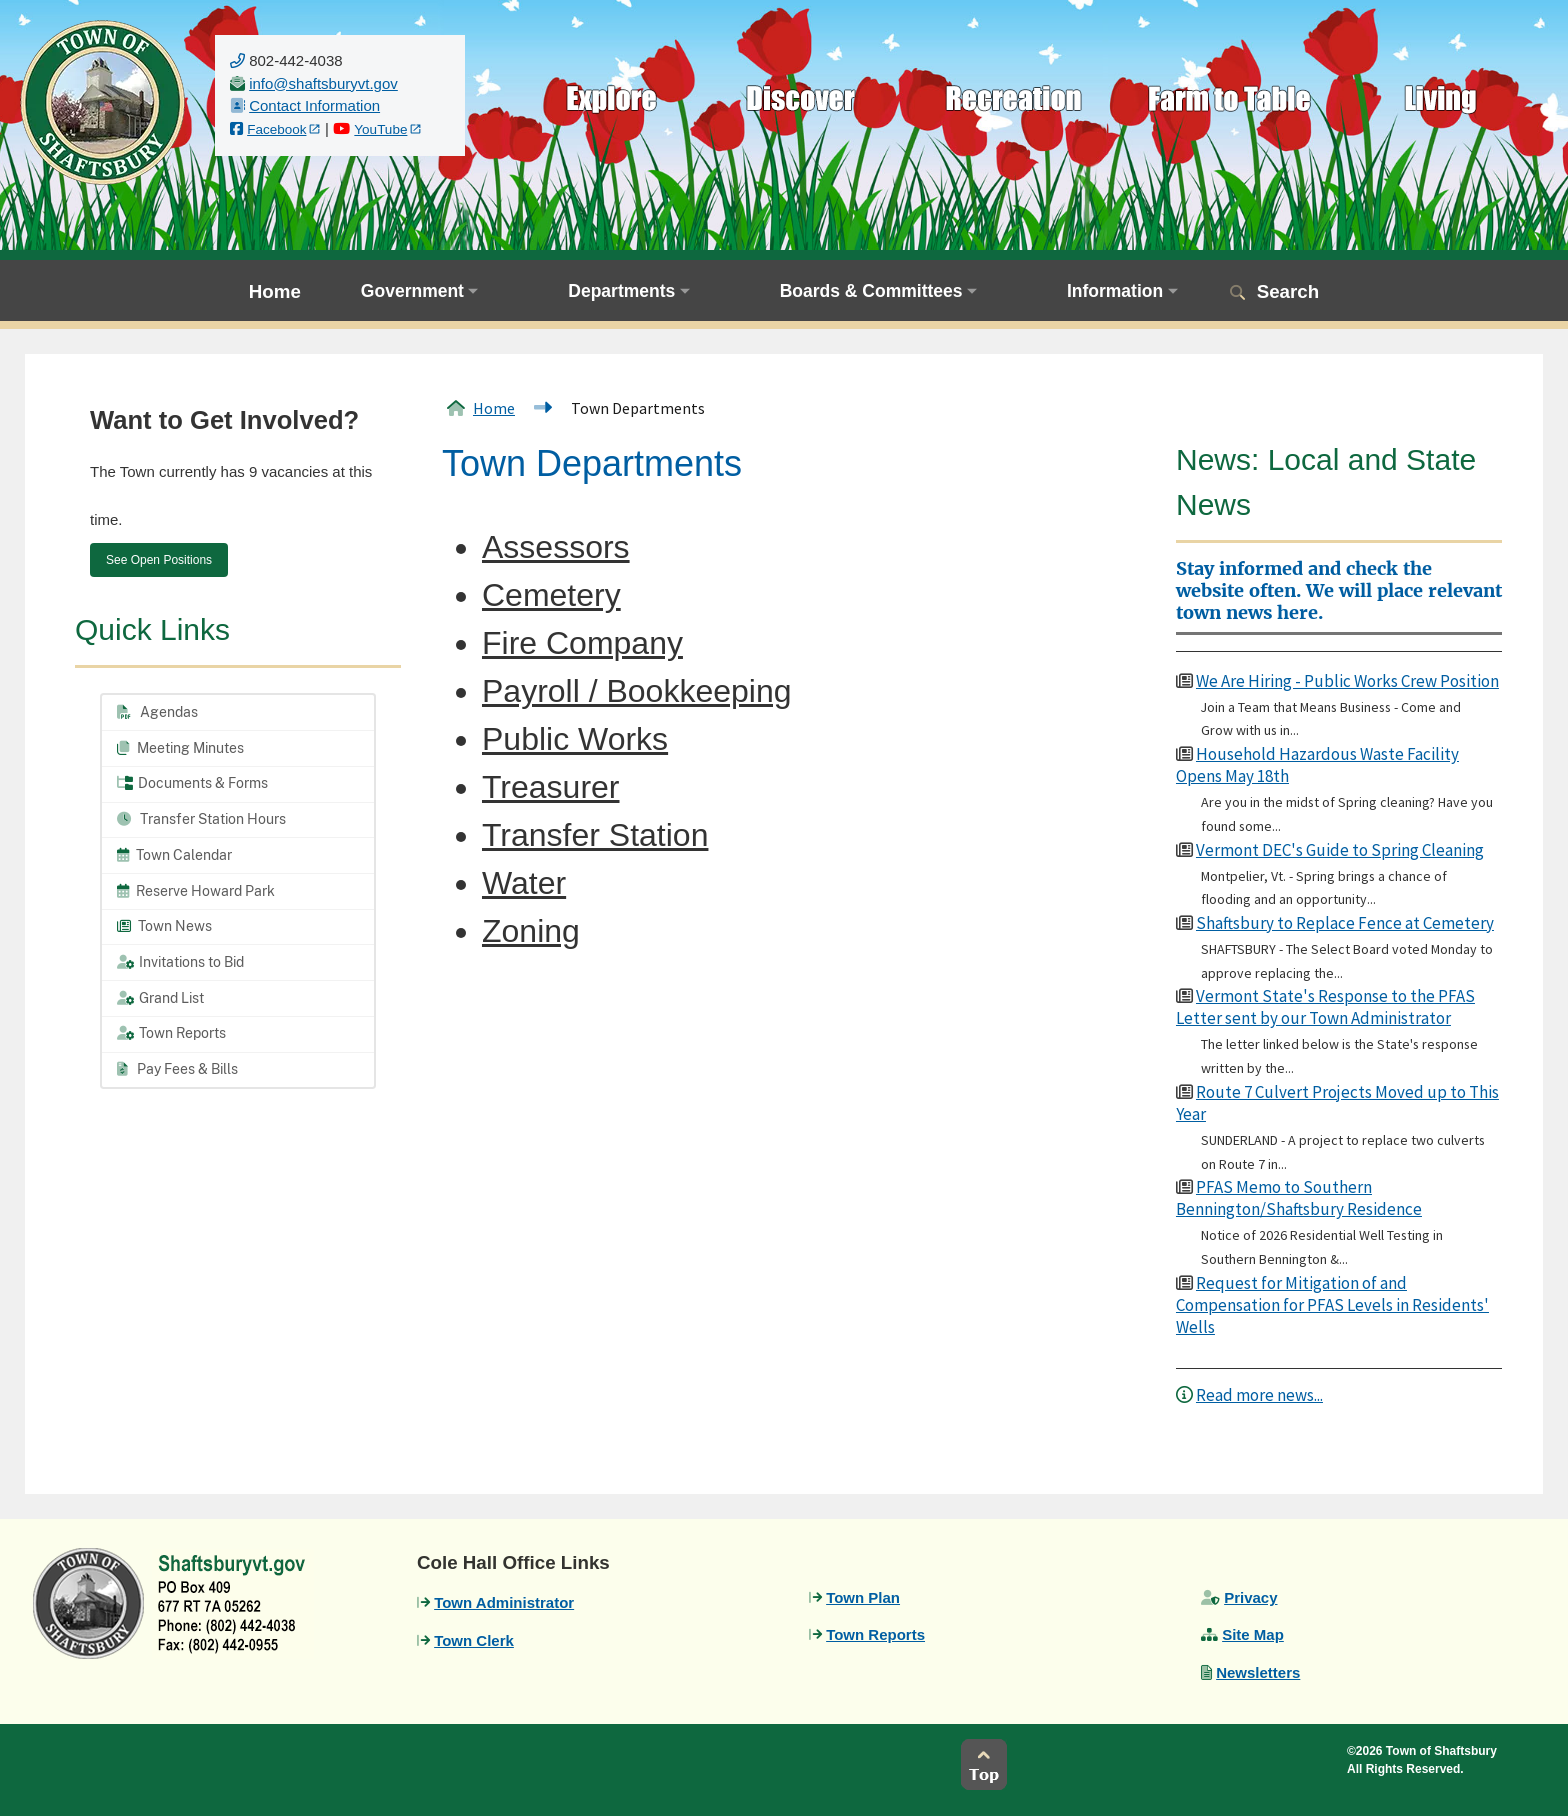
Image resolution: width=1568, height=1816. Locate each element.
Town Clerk (474, 1640)
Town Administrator (504, 1602)
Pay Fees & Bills (177, 1069)
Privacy (1250, 1597)
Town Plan (863, 1597)
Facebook (276, 129)
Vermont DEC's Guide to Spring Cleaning (1340, 850)
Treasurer (551, 787)
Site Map (1253, 1634)
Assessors (556, 547)
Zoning (531, 931)
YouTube (380, 129)
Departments (621, 291)
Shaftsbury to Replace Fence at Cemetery (1345, 923)
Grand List (160, 998)
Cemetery (551, 595)
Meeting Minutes (180, 748)
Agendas (157, 712)
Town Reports (171, 1033)
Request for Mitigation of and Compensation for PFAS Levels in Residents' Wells (1332, 1305)
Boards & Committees (871, 291)
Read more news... (1259, 1395)
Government (412, 291)
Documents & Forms (192, 783)
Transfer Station (595, 835)
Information (1115, 291)
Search (1288, 291)
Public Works (575, 739)
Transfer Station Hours (201, 819)
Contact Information (314, 105)
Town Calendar (174, 855)
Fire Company (582, 643)
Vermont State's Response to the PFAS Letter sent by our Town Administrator (1325, 1007)
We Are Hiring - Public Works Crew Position (1347, 681)
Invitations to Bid (180, 962)
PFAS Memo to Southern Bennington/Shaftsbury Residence (1299, 1198)
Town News (164, 926)
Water (524, 883)
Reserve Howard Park (196, 891)
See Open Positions (159, 560)
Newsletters (1258, 1672)
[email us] (323, 83)
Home (275, 291)
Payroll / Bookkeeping (637, 691)
